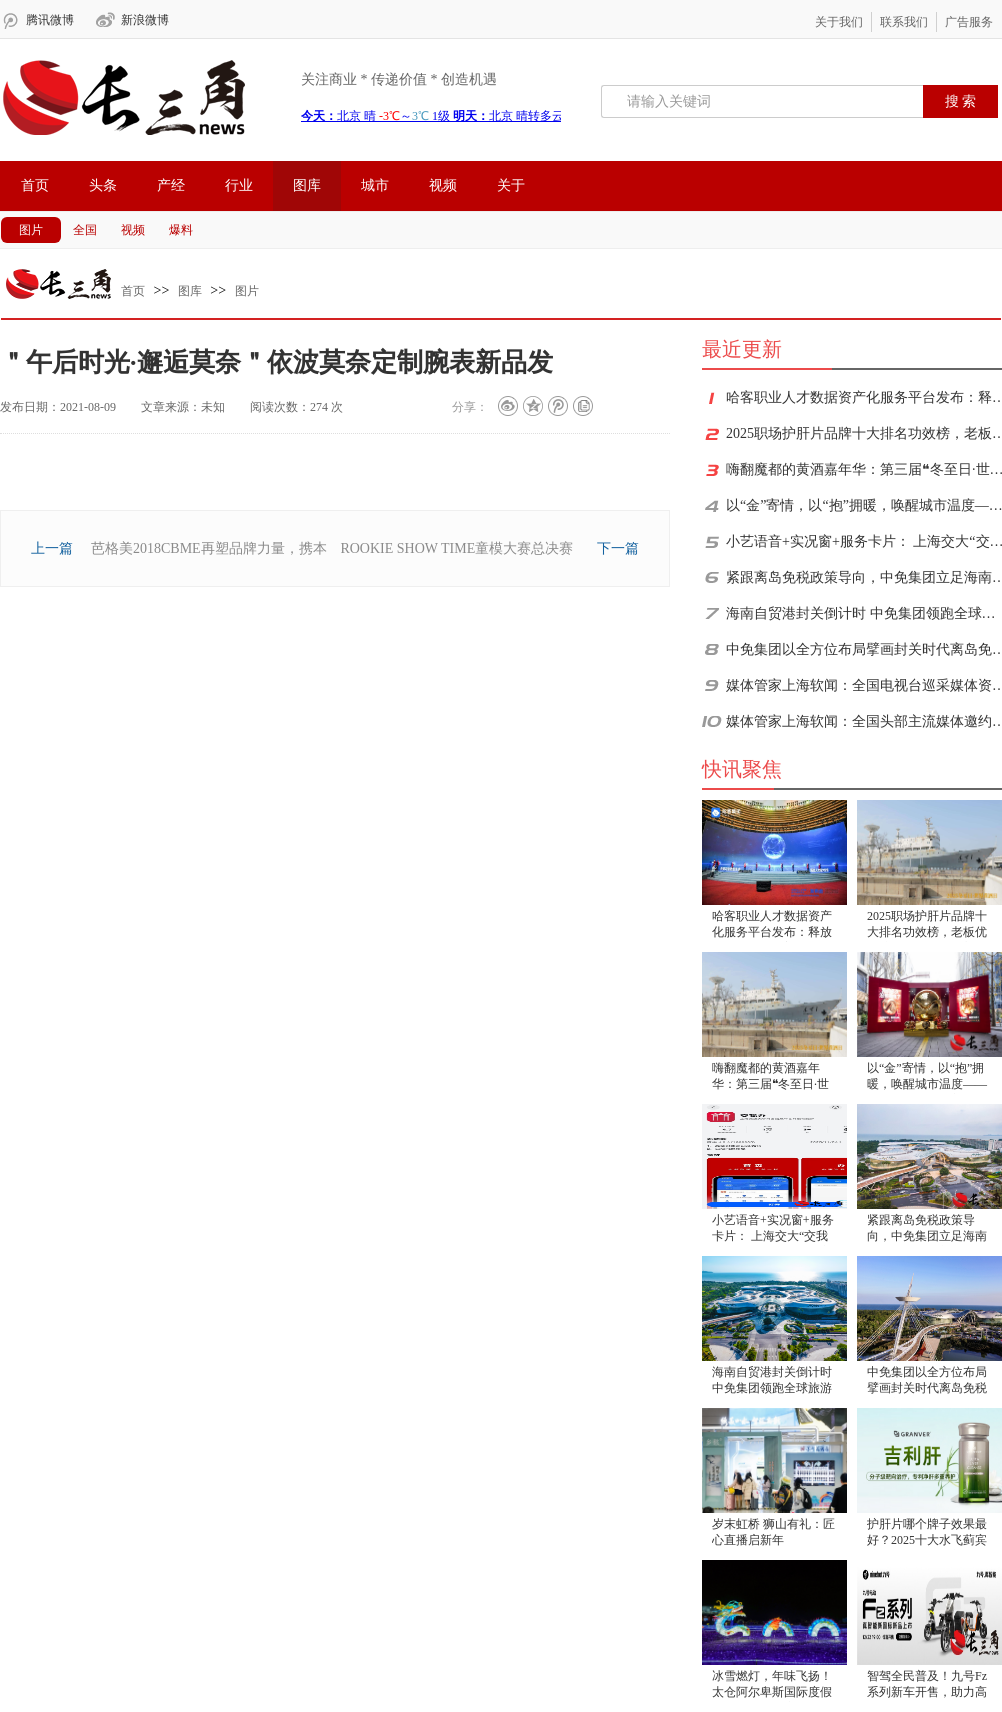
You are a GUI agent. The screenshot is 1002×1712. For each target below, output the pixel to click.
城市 (375, 185)
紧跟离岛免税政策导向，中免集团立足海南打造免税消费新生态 (927, 1229)
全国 (85, 230)
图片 (31, 230)
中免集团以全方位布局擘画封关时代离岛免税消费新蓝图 (927, 1381)
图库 (307, 185)
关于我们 (839, 22)
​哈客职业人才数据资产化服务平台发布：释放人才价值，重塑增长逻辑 (772, 925)
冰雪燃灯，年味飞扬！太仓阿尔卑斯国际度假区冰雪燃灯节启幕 (772, 1685)
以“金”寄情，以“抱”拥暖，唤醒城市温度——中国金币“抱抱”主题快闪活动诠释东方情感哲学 (927, 1077)
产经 (171, 185)
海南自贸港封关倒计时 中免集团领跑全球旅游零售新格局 (772, 1381)
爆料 (181, 230)
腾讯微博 (50, 20)
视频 (443, 185)
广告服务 (969, 22)
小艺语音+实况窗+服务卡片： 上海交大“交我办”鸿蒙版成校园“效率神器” (773, 1229)
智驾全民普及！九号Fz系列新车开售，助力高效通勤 (927, 1685)
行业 (239, 185)
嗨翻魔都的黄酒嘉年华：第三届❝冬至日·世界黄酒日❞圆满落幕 (770, 1077)
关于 (511, 185)
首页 (35, 185)
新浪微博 (145, 20)
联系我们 (904, 22)
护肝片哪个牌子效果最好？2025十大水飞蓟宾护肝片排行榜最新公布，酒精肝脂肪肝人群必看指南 (927, 1533)
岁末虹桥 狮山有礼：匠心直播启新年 (773, 1532)
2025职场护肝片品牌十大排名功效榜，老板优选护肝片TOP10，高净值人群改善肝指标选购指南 (927, 925)
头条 (103, 185)
